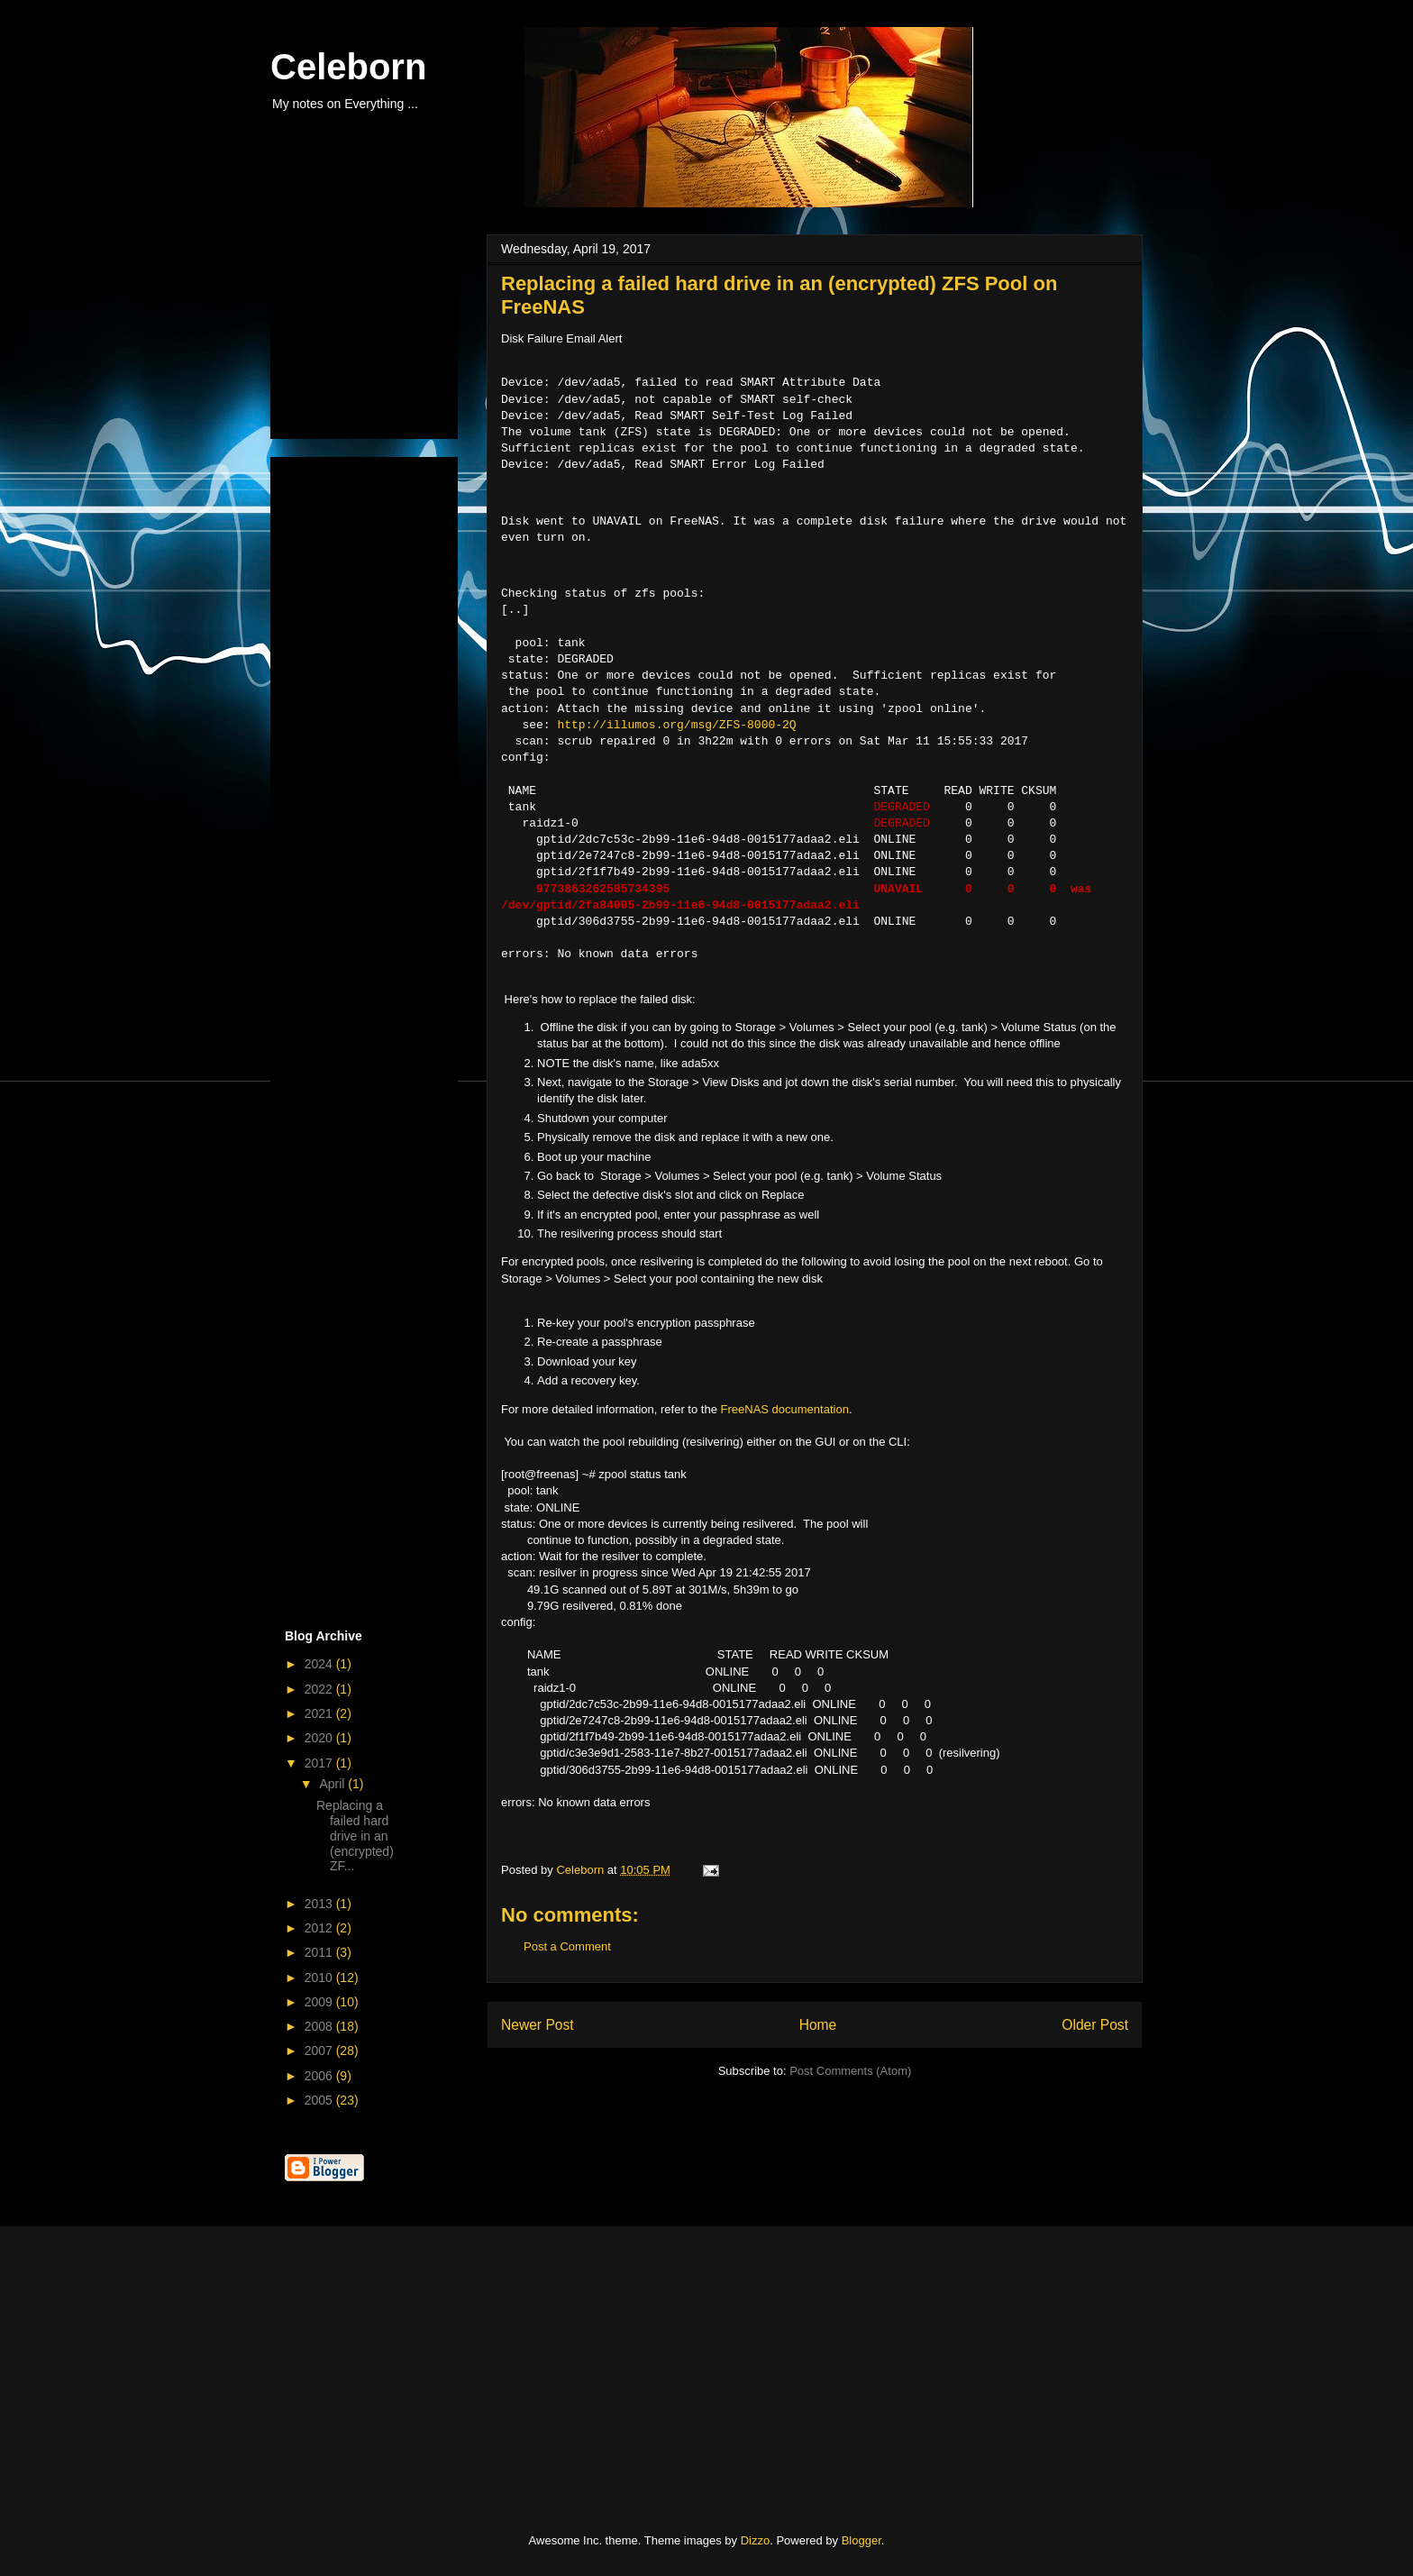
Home (818, 2024)
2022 (320, 1689)
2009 (320, 2002)
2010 (320, 1977)
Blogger (861, 2540)
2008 (320, 2026)
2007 (320, 2050)
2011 (320, 1952)
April (333, 1784)
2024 (320, 1664)
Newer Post (537, 2024)
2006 (320, 2076)
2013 (320, 1903)
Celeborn (348, 67)
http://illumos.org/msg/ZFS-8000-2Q (676, 725)
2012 (320, 1928)
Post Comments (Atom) (850, 2071)
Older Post (1095, 2024)
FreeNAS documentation (785, 1409)
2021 (320, 1713)
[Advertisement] (375, 332)
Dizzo (755, 2540)
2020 (320, 1738)
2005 (320, 2100)
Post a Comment (567, 1946)
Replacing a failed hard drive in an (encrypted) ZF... (355, 1835)
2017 (320, 1763)
